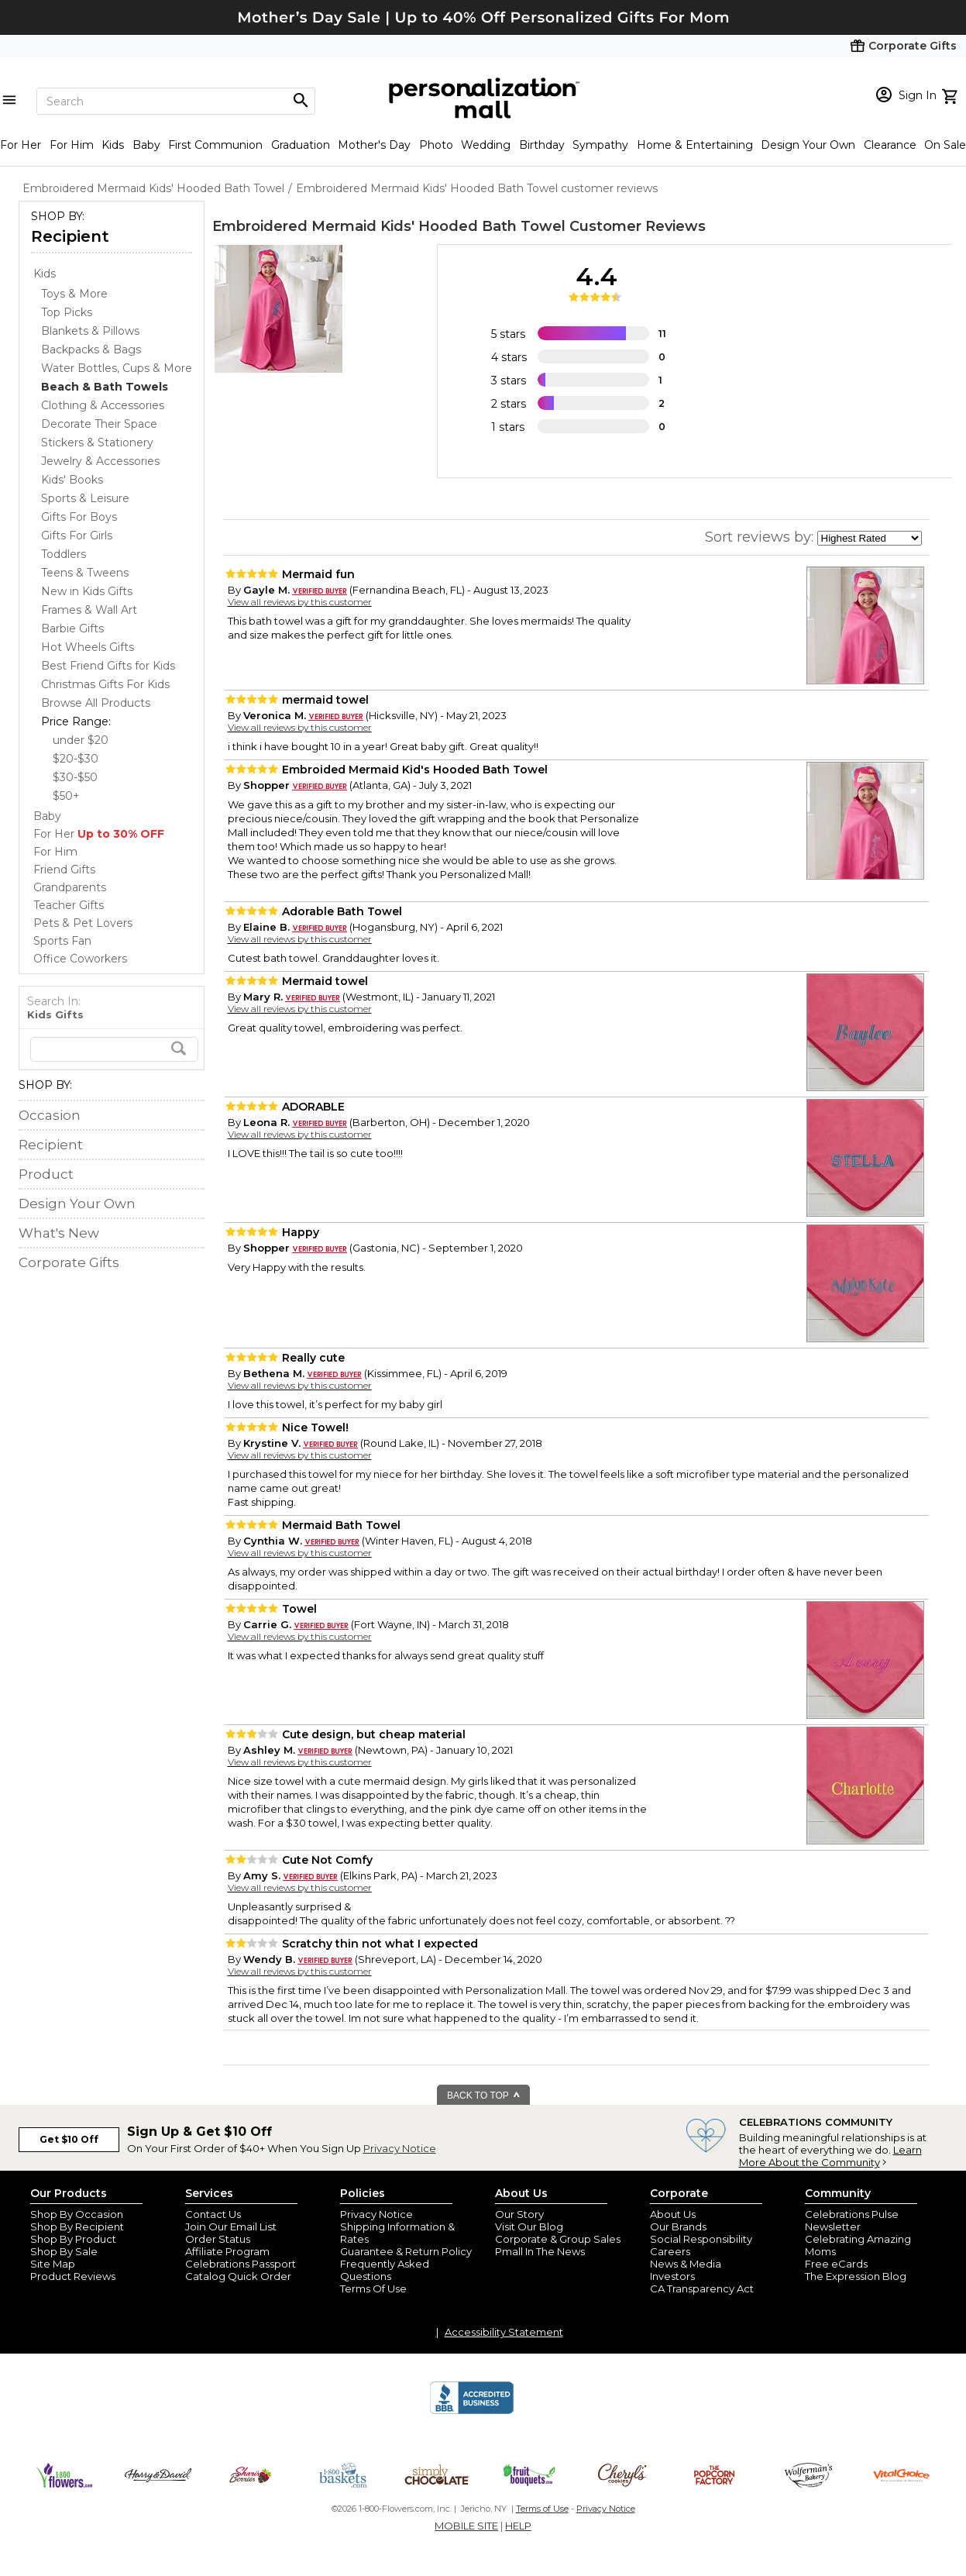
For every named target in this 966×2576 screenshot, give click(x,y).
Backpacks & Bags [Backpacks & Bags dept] (91, 349)
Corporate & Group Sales (558, 2239)
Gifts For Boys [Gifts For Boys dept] (79, 517)
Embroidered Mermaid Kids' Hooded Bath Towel (389, 226)
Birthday (542, 145)
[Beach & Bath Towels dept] (104, 387)
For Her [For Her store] (98, 834)
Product (46, 1174)
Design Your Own (808, 145)
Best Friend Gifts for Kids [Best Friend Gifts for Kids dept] (108, 666)
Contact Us (213, 2214)
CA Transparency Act (702, 2288)
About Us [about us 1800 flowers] (673, 2214)
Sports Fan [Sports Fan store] (62, 941)
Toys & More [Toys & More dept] (74, 294)
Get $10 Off (69, 2139)
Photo (436, 145)
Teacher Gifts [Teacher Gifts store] (68, 905)
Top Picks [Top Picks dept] (66, 312)
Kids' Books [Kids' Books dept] (72, 480)
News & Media (685, 2263)
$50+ (66, 796)
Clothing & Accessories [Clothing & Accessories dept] (102, 405)
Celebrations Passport (240, 2263)
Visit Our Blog (529, 2226)
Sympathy (600, 145)
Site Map (52, 2263)
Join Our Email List (231, 2226)
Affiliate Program (227, 2251)
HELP (518, 2525)
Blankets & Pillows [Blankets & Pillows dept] (90, 331)
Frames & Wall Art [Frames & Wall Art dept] (89, 610)
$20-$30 (75, 759)
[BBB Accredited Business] (471, 2411)
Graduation (300, 145)
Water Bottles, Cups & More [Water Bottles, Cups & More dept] (116, 368)
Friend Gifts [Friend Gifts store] (64, 869)
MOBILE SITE (466, 2525)
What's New (59, 1233)
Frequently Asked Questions (384, 2269)
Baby (146, 145)
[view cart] (951, 94)
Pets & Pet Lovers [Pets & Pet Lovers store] (82, 923)
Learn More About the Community (830, 2156)
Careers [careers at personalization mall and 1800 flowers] (670, 2251)
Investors (672, 2276)
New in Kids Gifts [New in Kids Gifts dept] (86, 591)
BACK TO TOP (484, 2095)
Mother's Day (374, 145)
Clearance (890, 145)
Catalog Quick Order (238, 2276)
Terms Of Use (373, 2288)
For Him (72, 145)
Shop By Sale (64, 2251)
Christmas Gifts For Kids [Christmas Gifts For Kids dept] (105, 684)
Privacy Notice (399, 2148)
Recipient (70, 236)
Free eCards (836, 2263)
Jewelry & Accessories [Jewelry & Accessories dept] (100, 461)
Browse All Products (95, 703)
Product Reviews (72, 2276)
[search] (114, 1049)
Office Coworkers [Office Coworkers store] (80, 959)
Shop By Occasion (76, 2214)
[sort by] (869, 538)
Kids (112, 145)
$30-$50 (75, 777)
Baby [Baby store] (47, 816)
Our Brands (678, 2226)
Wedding (486, 145)
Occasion (50, 1115)
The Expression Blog (855, 2276)
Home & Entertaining (695, 145)
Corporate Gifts (69, 1262)
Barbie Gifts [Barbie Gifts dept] (72, 628)
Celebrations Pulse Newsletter (852, 2220)
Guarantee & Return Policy (406, 2251)
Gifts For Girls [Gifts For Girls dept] (76, 535)
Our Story (519, 2214)
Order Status (217, 2239)
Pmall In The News (540, 2251)
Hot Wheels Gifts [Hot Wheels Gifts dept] (87, 647)
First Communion (215, 145)
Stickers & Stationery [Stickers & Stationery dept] (97, 442)
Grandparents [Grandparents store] (69, 887)
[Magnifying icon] (301, 101)
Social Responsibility (701, 2239)
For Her (20, 145)
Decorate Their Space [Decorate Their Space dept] (99, 424)
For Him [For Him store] (55, 852)
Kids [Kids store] (44, 274)
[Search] (175, 101)
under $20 (80, 740)
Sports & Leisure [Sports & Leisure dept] (85, 498)
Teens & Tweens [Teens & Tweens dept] (85, 573)
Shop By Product (73, 2239)
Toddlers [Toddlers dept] (63, 554)
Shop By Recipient (77, 2226)
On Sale (945, 145)
